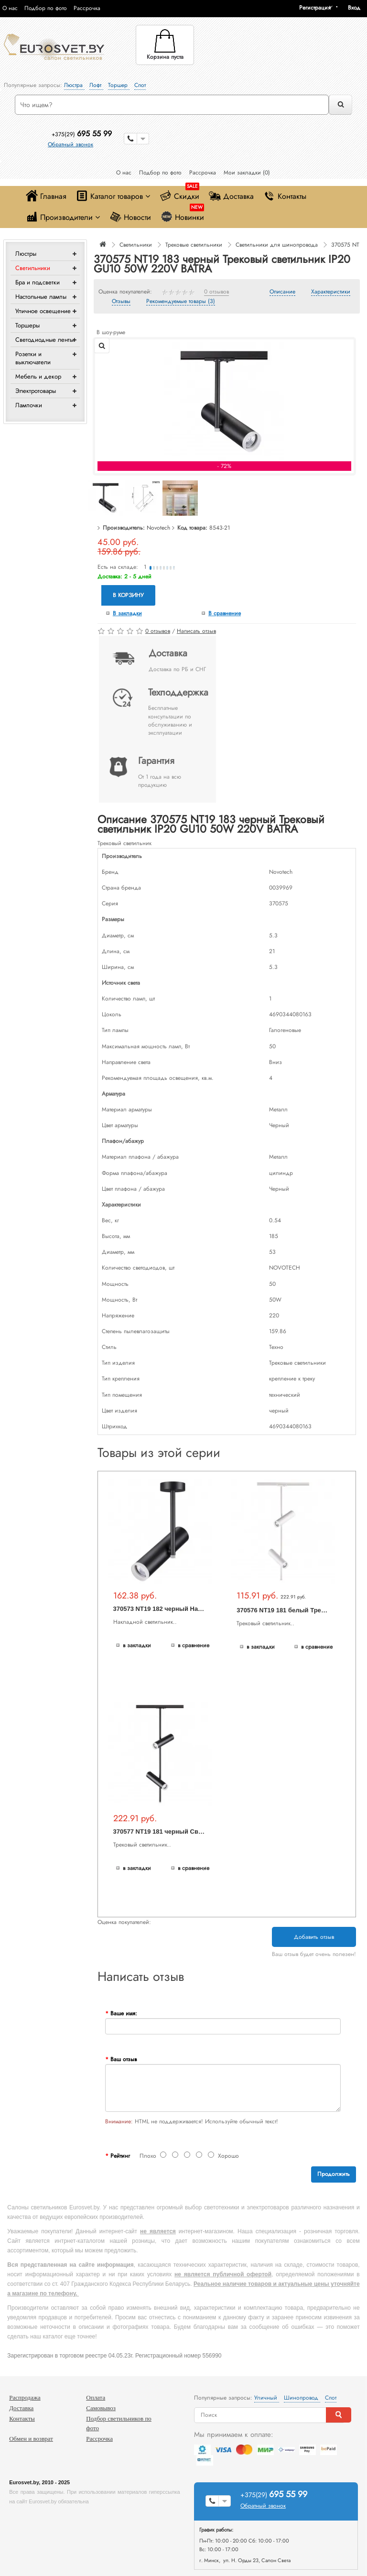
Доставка (231, 196)
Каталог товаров (113, 196)
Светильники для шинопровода (277, 244)
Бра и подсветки (37, 282)
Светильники (32, 267)
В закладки (127, 613)
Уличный (266, 2397)
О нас (10, 8)
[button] (357, 7)
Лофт (96, 85)
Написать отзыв (196, 631)
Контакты (284, 196)
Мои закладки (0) (247, 172)
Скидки (179, 194)
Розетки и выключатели (33, 358)
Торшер (119, 85)
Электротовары (35, 390)
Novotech (158, 527)
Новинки (182, 215)
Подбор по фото (45, 8)
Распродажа (25, 2397)
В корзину (128, 595)
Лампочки (28, 405)
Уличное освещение (43, 310)
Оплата (95, 2397)
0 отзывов (216, 292)
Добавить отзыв (314, 1937)
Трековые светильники (193, 244)
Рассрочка (87, 8)
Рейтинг (120, 2156)
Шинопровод (302, 2397)
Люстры (25, 253)
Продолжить (333, 2174)
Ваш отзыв (123, 2059)
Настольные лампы (40, 296)
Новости (130, 217)
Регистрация (315, 7)
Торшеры (27, 325)
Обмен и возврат (31, 2438)
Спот (140, 85)
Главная (46, 196)
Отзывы (121, 301)
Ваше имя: (123, 2013)
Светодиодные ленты (44, 339)
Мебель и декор (38, 376)
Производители (63, 217)
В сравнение (224, 613)
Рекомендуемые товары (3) (180, 301)
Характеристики (330, 292)
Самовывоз (101, 2408)
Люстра (74, 85)
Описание (282, 292)
